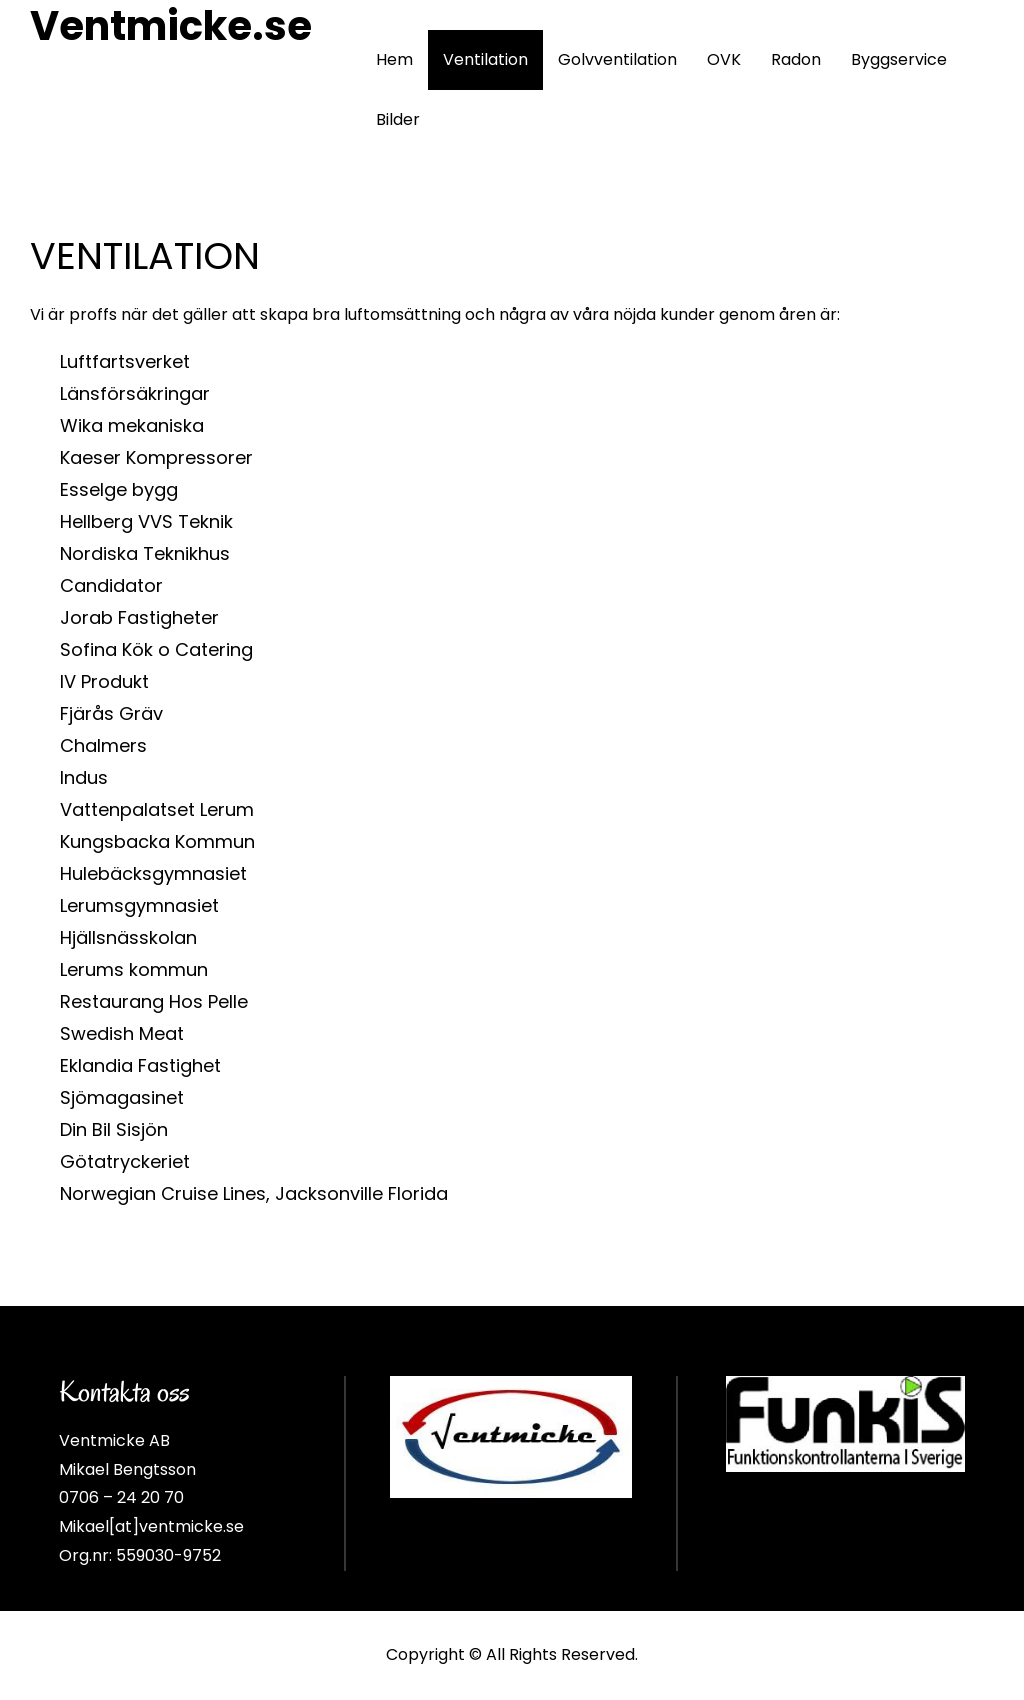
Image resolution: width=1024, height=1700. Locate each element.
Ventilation (485, 59)
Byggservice (899, 59)
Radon (796, 59)
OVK (724, 59)
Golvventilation (617, 59)
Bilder (398, 119)
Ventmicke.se (171, 26)
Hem (394, 59)
